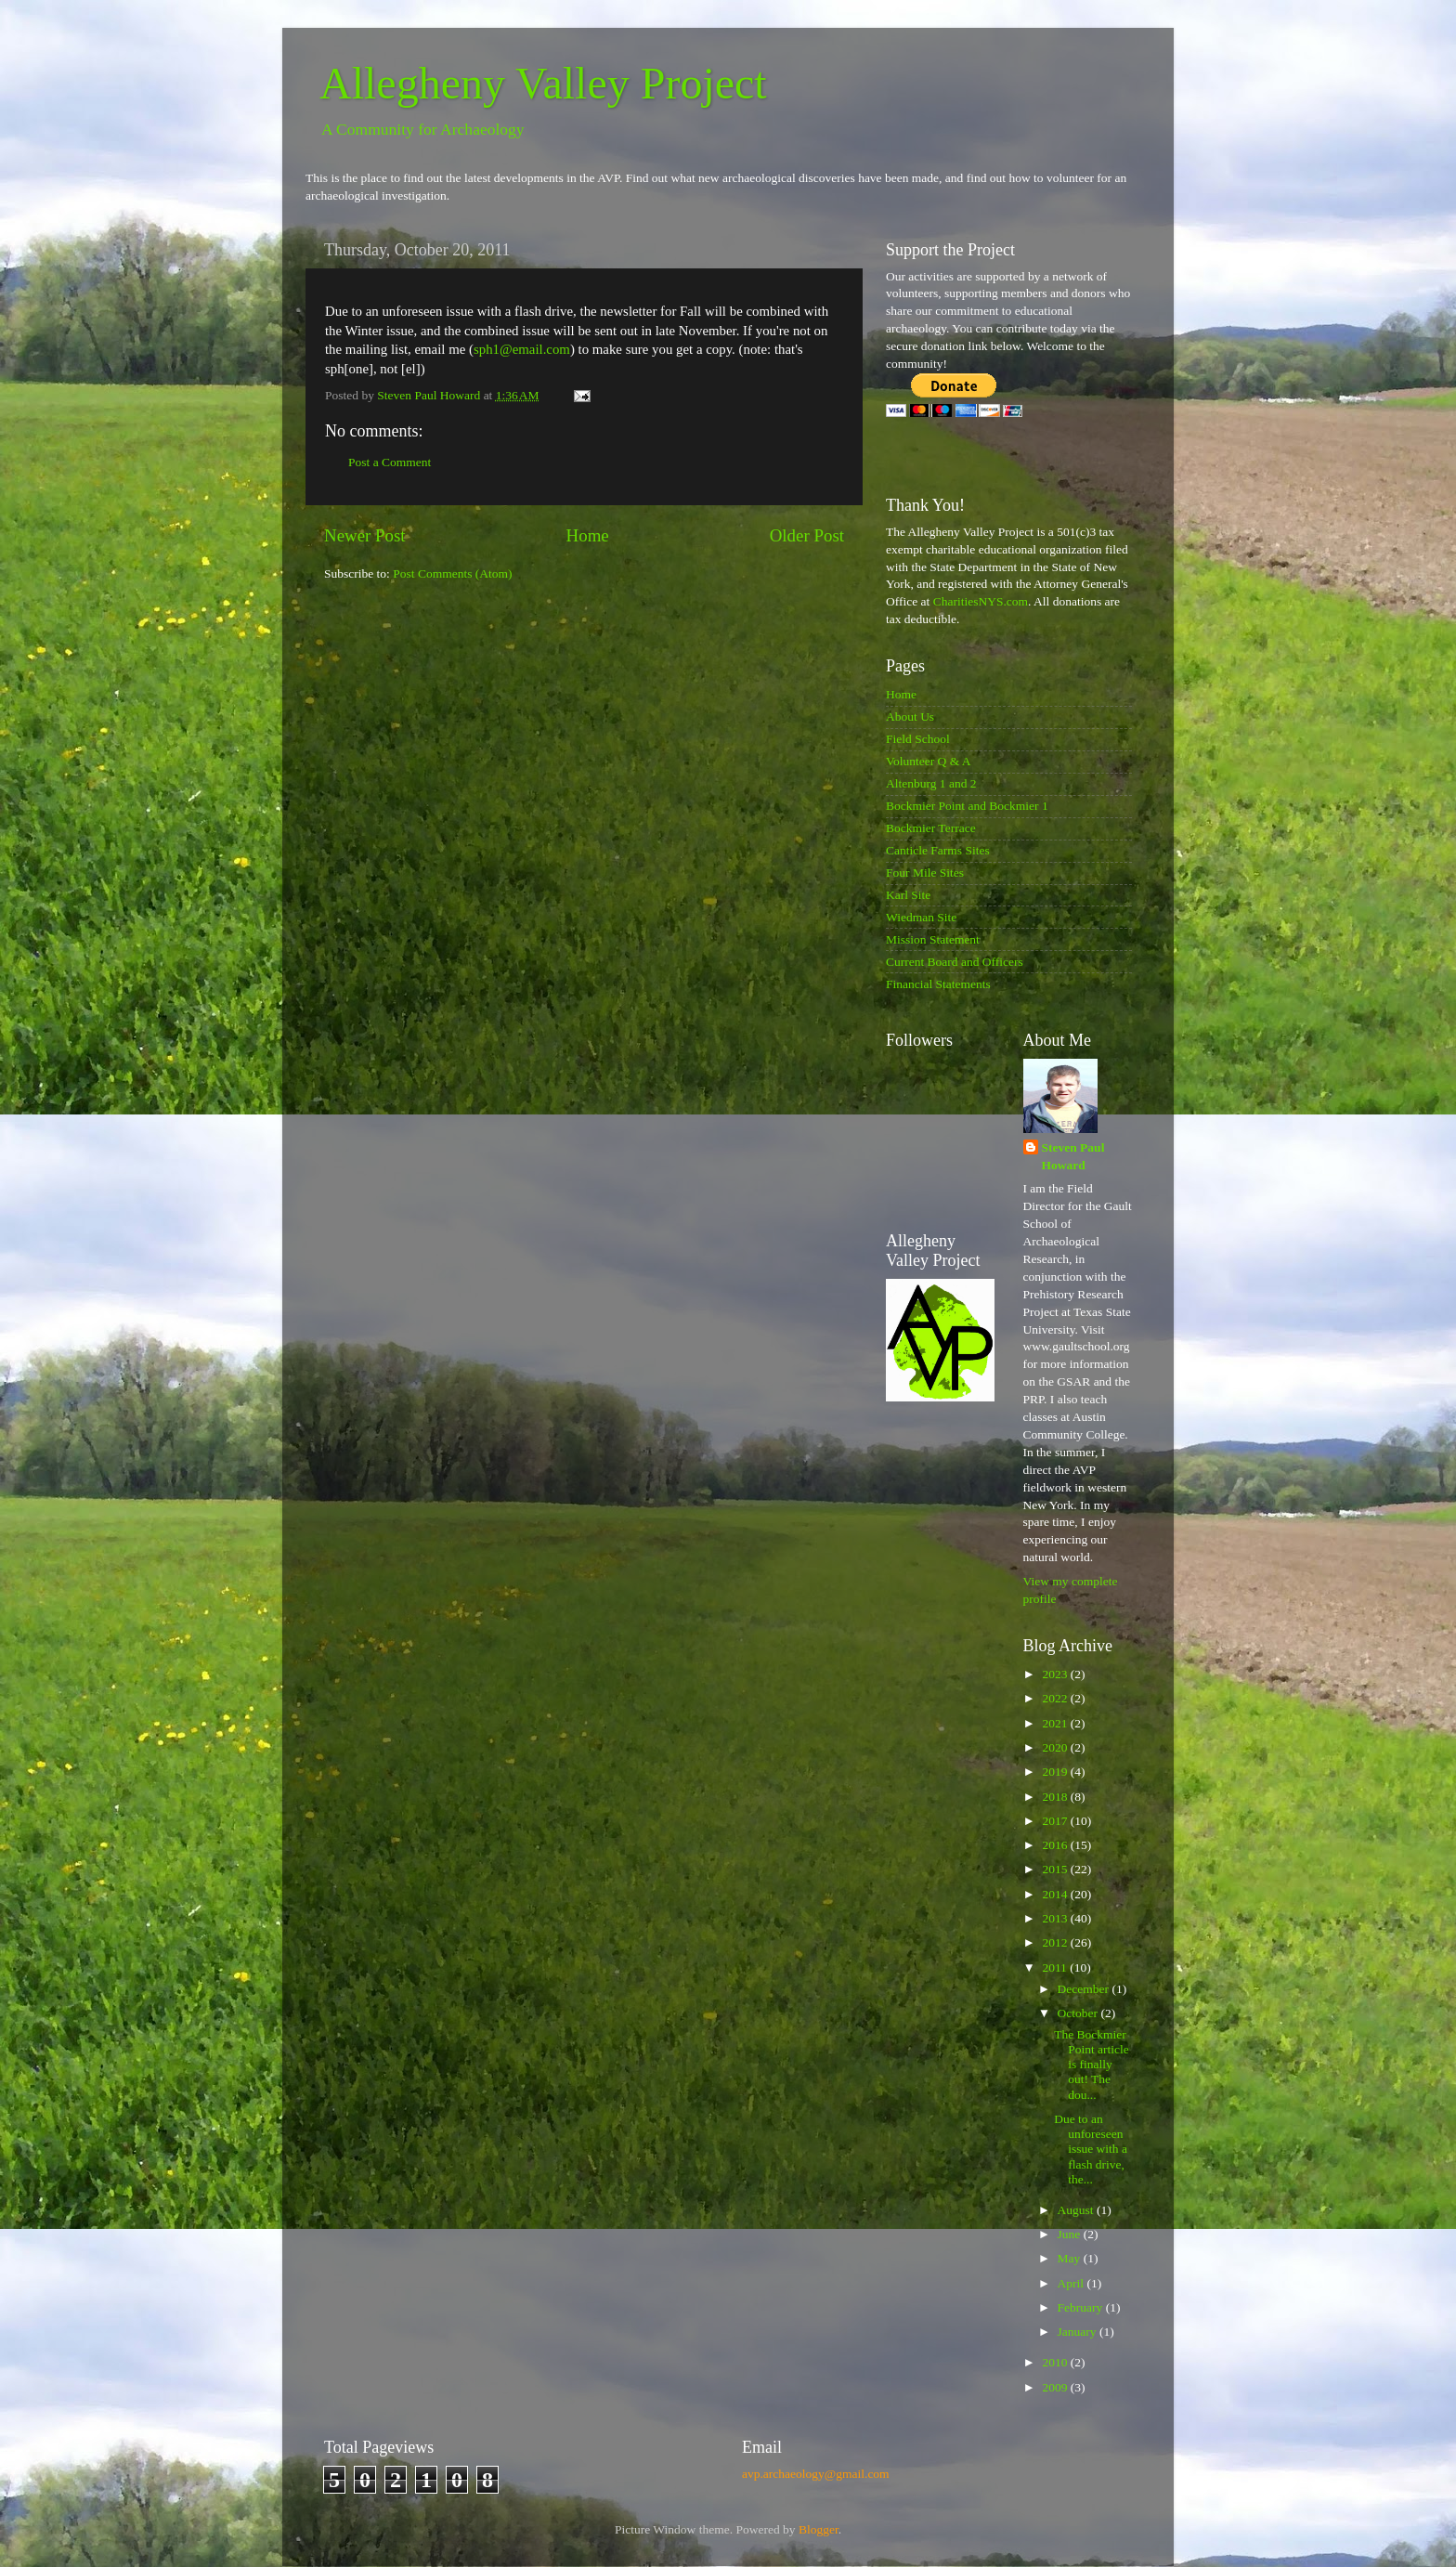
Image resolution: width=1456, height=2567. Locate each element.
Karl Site (908, 895)
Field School (918, 739)
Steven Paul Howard (1073, 1156)
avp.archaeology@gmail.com (816, 2474)
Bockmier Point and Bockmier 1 (967, 806)
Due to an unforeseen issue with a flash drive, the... (1090, 2149)
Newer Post (365, 535)
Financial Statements (938, 984)
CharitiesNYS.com (980, 601)
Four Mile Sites (925, 873)
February (1082, 2307)
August (1077, 2210)
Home (587, 535)
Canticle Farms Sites (938, 850)
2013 (1056, 1918)
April (1072, 2283)
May (1071, 2258)
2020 (1056, 1747)
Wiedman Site (921, 917)
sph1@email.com (522, 349)
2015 (1056, 1869)
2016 (1056, 1845)
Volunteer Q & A (928, 761)
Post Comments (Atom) (452, 573)
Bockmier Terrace (931, 828)
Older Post (807, 535)
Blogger (818, 2529)
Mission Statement (933, 939)
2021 (1056, 1723)
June (1071, 2234)
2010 (1056, 2362)
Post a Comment (389, 462)
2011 (1056, 1967)
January (1078, 2332)
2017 (1056, 1821)
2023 (1056, 1674)
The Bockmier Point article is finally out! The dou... (1091, 2064)
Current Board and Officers (954, 962)
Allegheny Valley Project (543, 83)
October (1079, 2013)
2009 (1056, 2387)
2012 (1056, 1942)
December (1085, 1989)
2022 (1056, 1698)
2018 (1056, 1797)
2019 (1056, 1772)
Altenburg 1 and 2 (931, 783)
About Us (910, 716)
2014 (1056, 1894)
